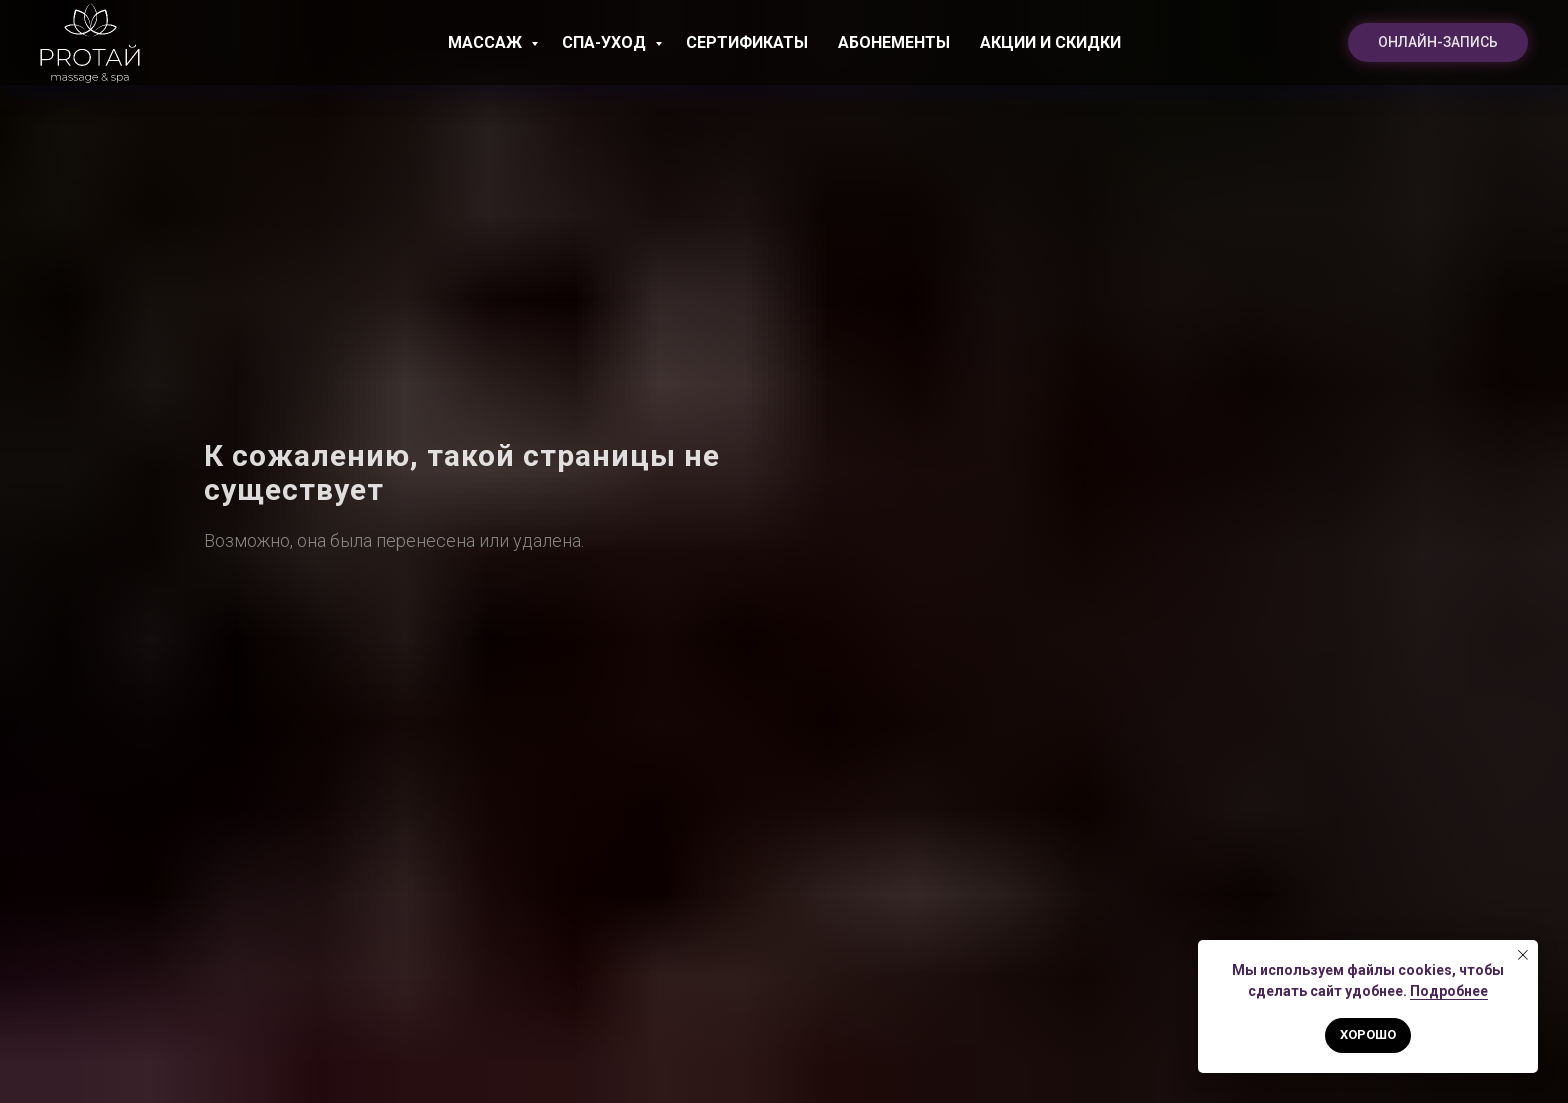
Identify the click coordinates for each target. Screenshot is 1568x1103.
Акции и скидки (1050, 42)
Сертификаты (747, 42)
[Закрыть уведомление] (1523, 955)
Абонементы (894, 42)
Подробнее (1449, 991)
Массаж (487, 42)
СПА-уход (606, 42)
